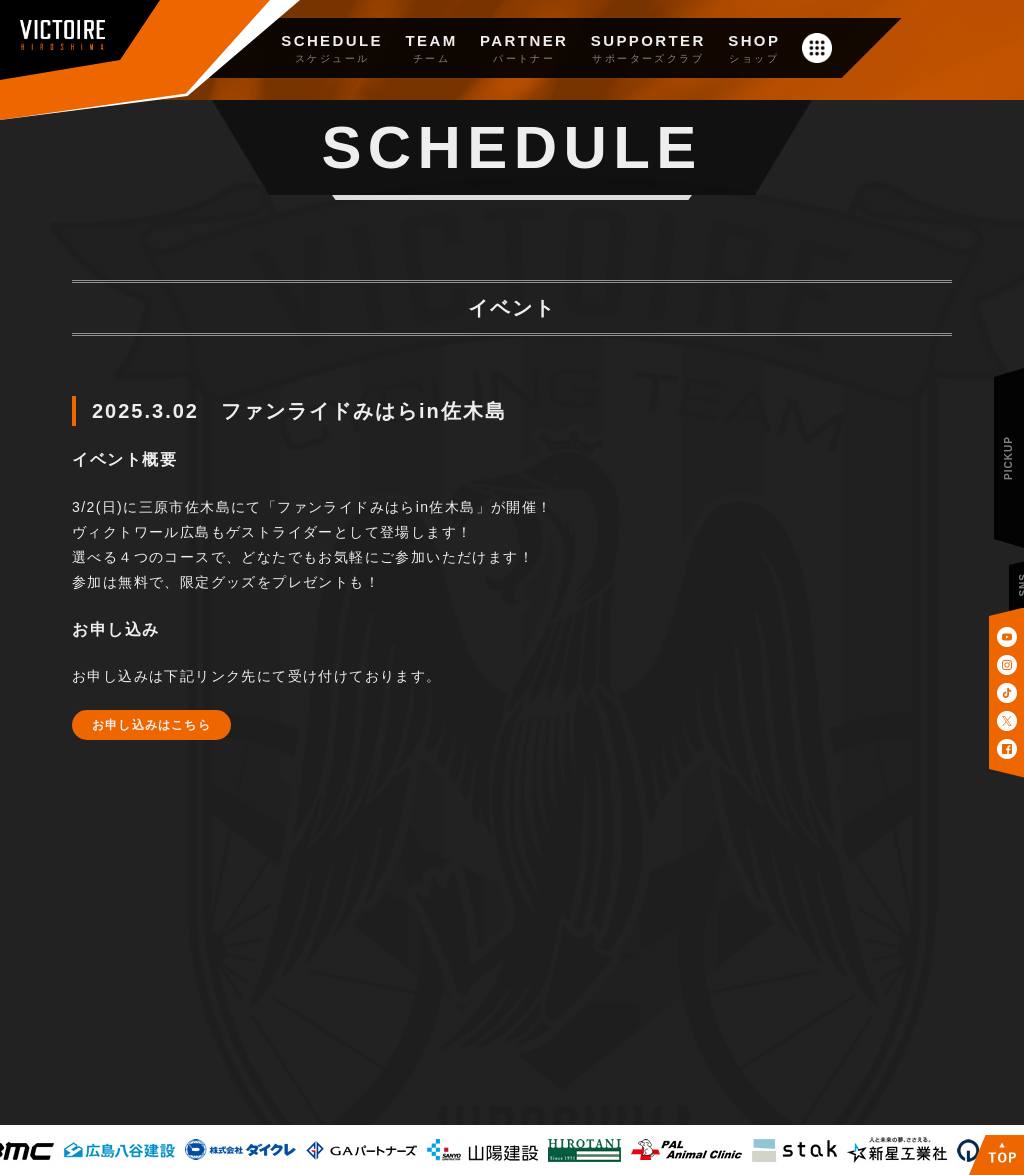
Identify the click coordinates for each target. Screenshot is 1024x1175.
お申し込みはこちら (151, 725)
